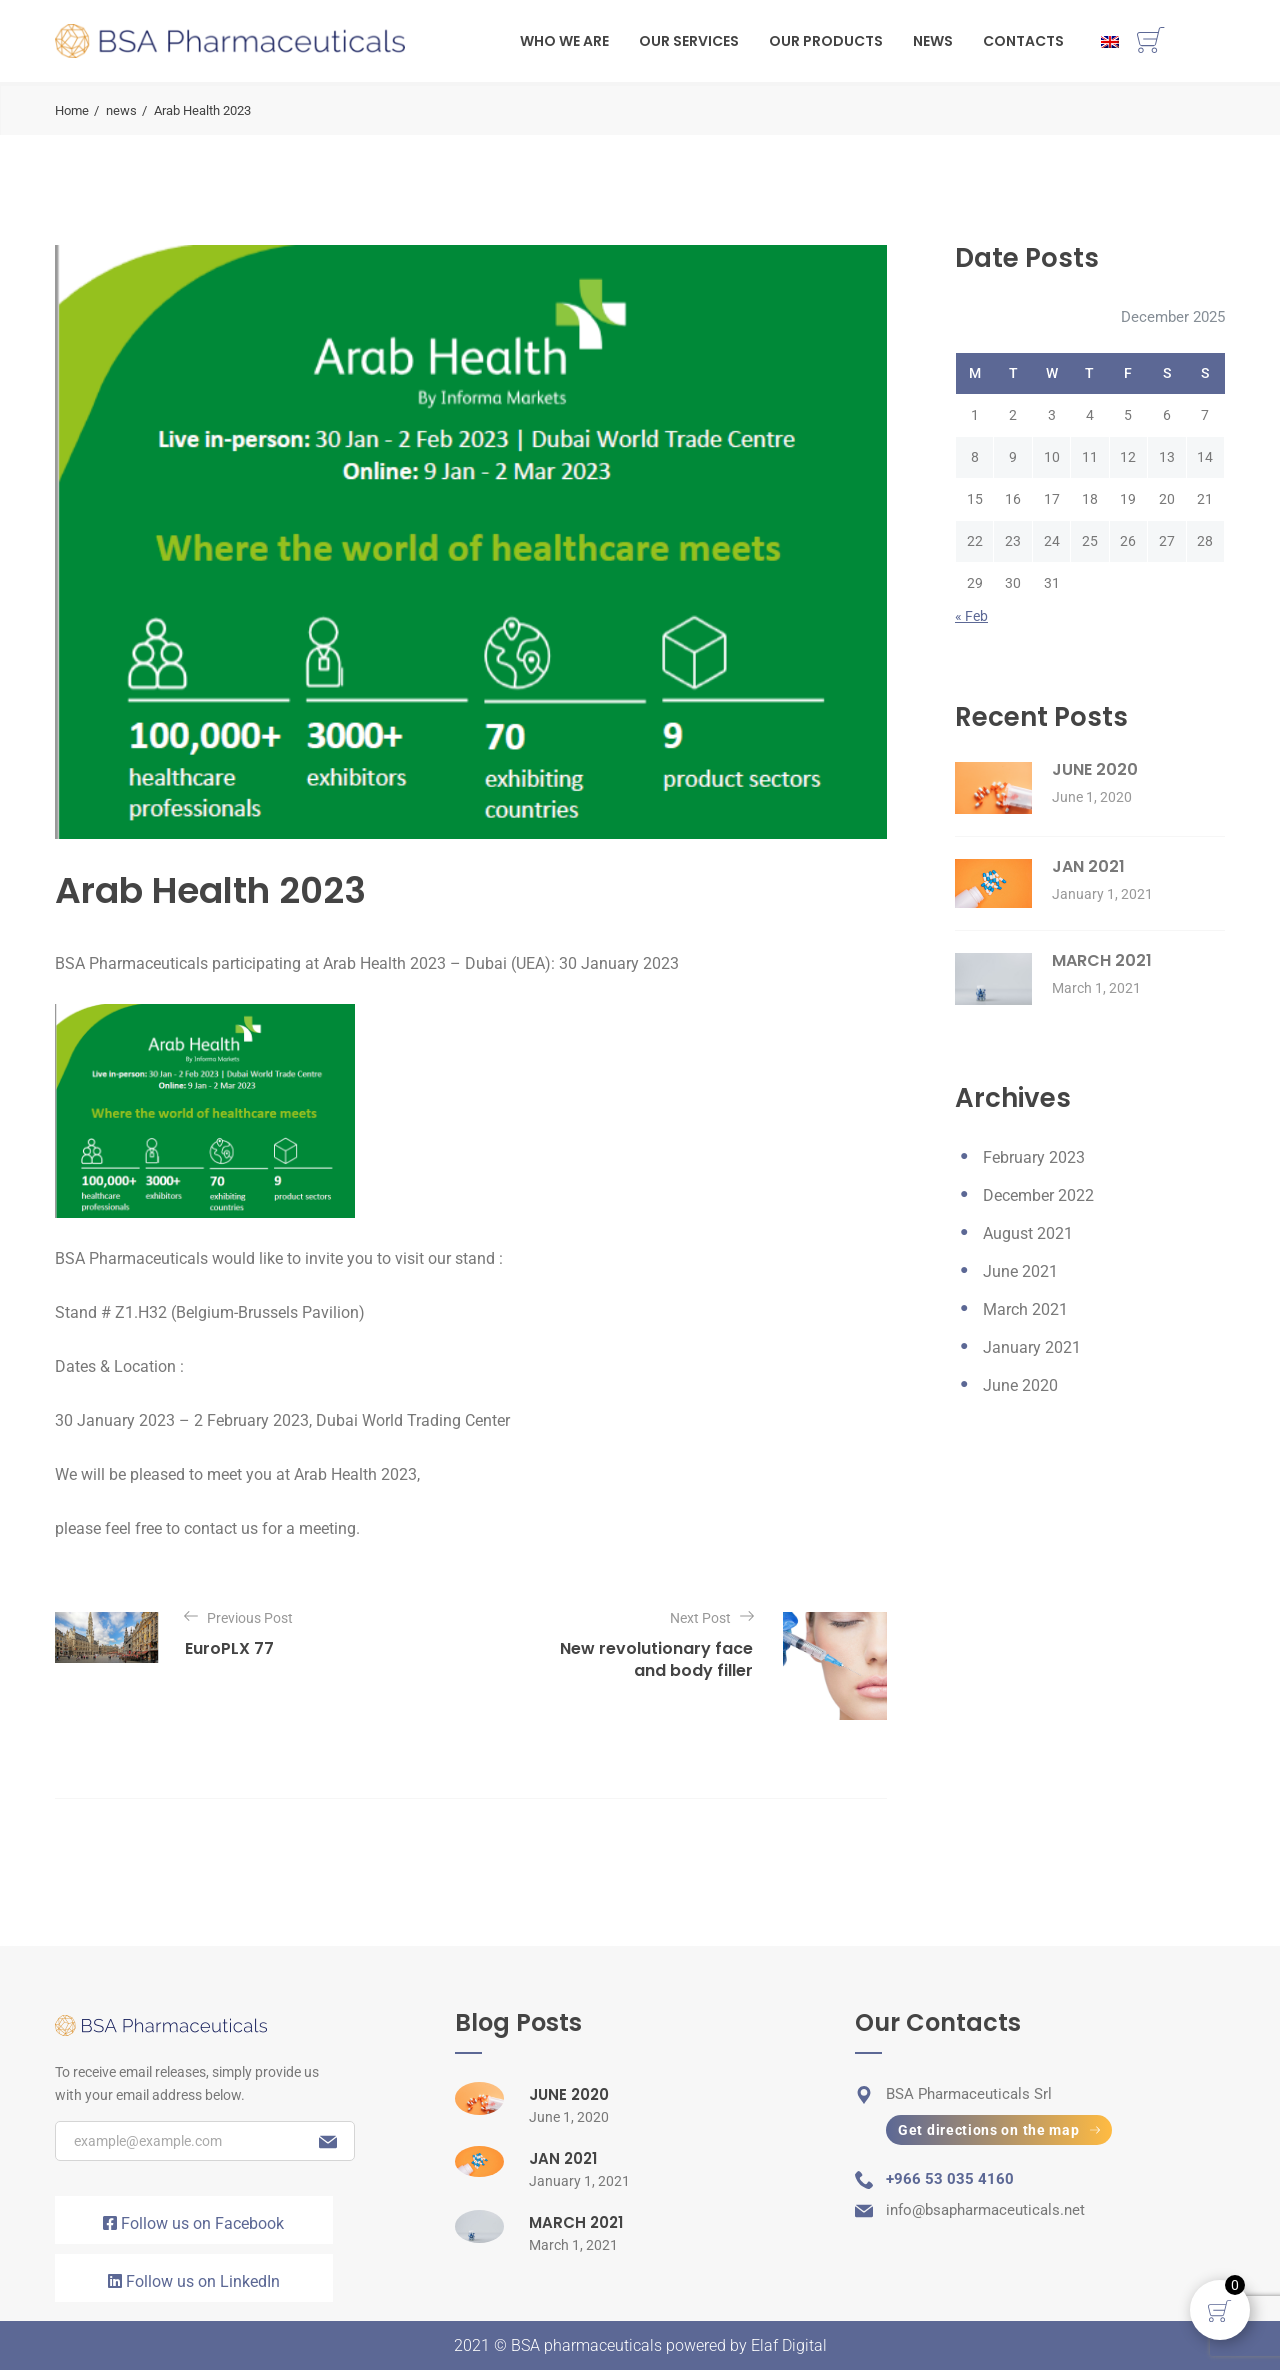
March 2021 (1025, 1309)
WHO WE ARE (564, 41)
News (933, 41)
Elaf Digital (789, 2345)
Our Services (689, 41)
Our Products (826, 41)
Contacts (1023, 41)
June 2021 (1020, 1271)
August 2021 (1028, 1233)
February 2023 (1034, 1157)
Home (72, 110)
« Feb (971, 616)
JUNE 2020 (1095, 769)
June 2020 (1020, 1385)
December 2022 (1038, 1195)
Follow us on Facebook (193, 2223)
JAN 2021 (1088, 866)
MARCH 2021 (1102, 960)
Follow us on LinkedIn (194, 2281)
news (121, 110)
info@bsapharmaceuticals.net (985, 2210)
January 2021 (1032, 1347)
